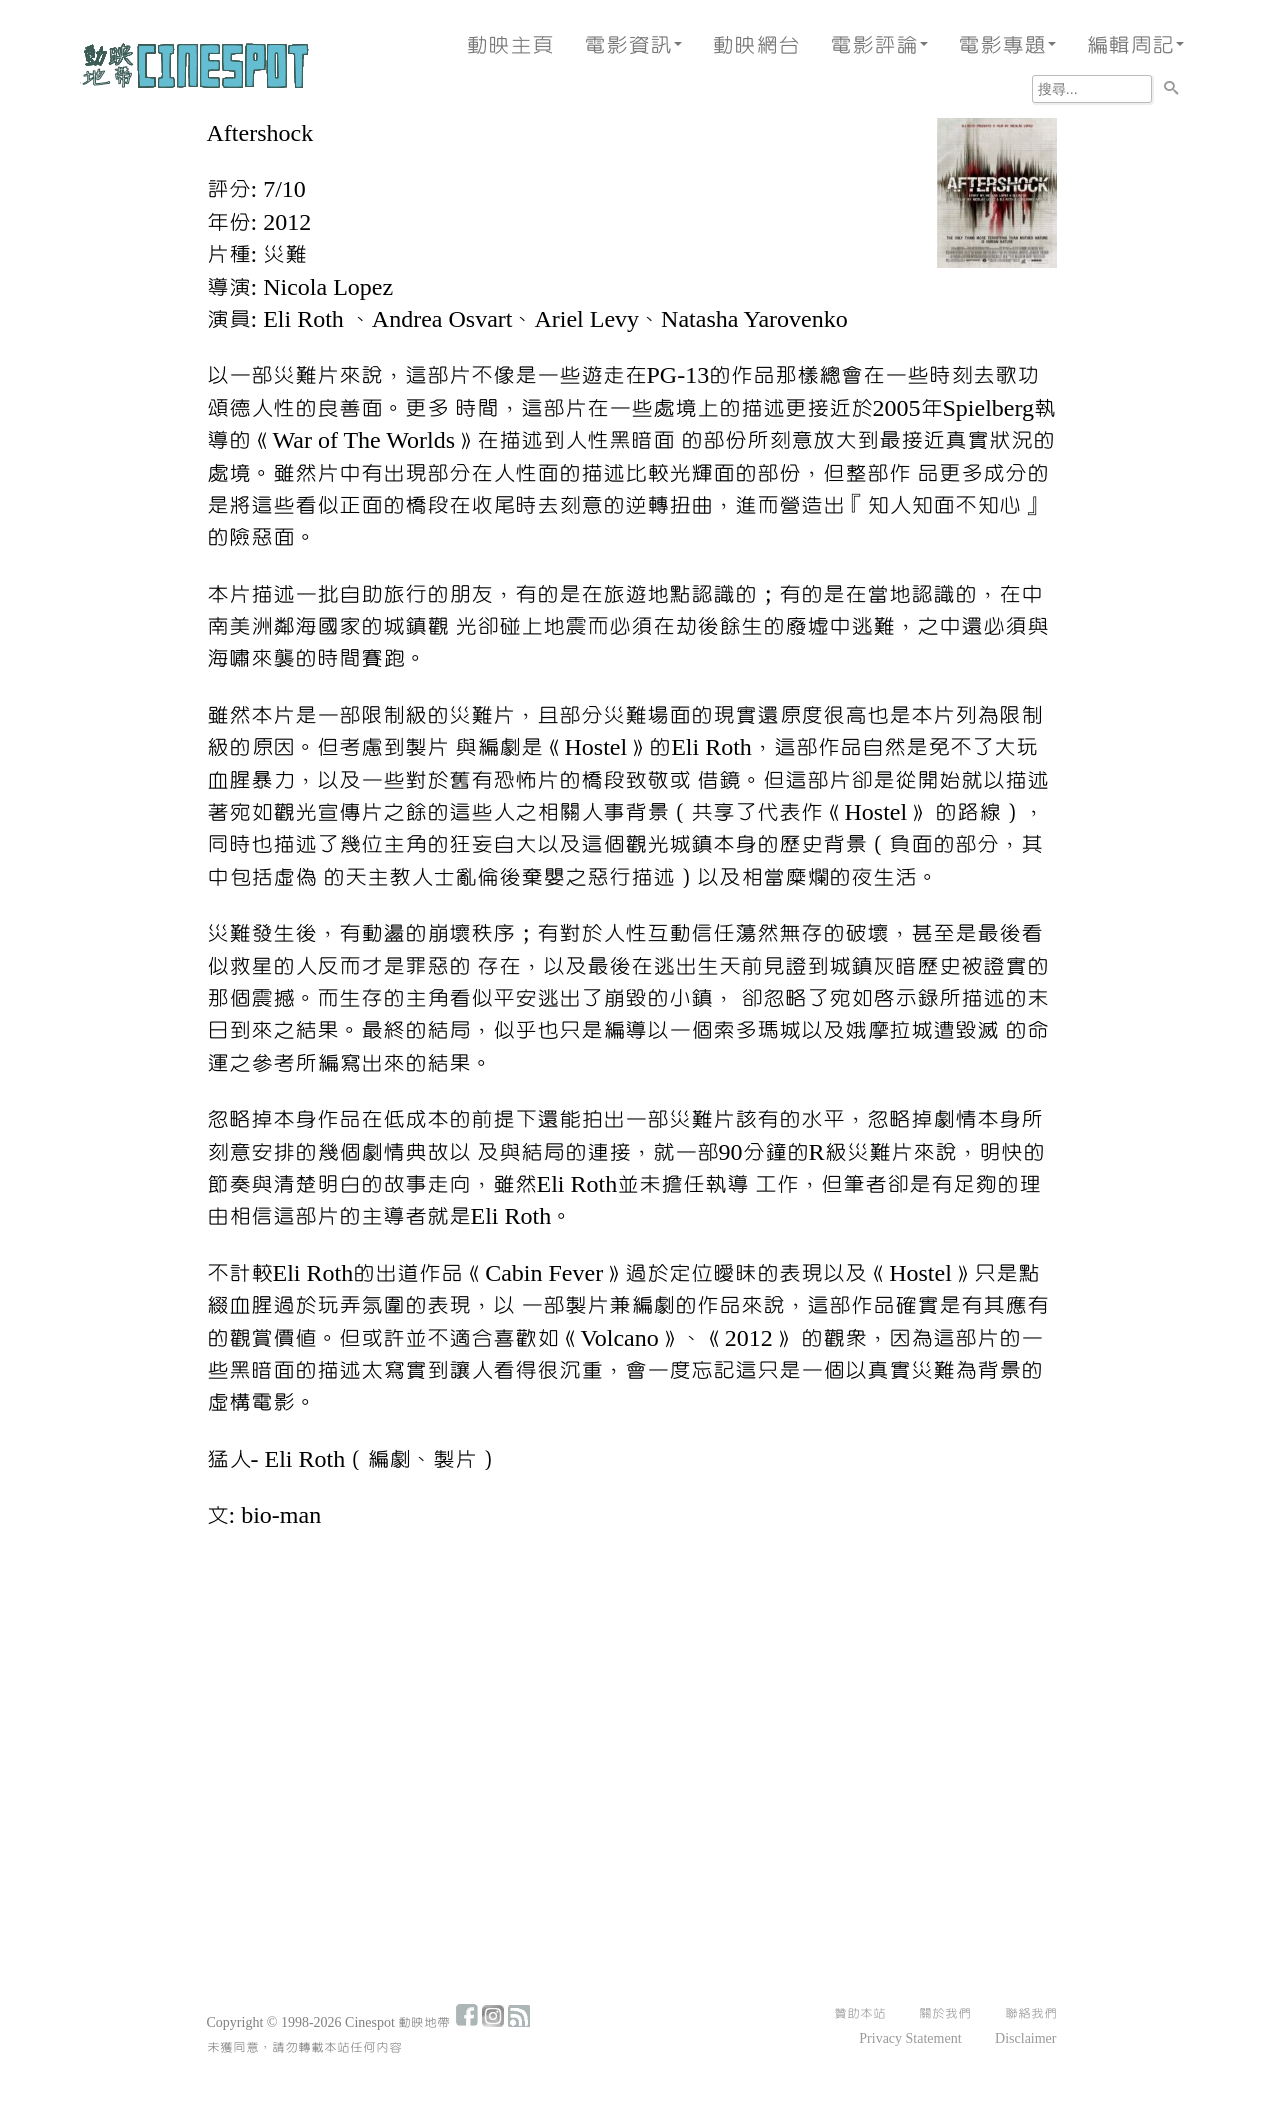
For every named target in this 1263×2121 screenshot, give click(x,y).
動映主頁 (510, 45)
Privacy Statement (910, 2039)
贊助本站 (860, 2014)
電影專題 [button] (1007, 45)
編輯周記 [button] (1135, 45)
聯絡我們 (1031, 2014)
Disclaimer (1025, 2039)
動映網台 (756, 45)
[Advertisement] (632, 1696)
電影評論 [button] (879, 45)
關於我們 (945, 2014)
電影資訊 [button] (633, 45)
